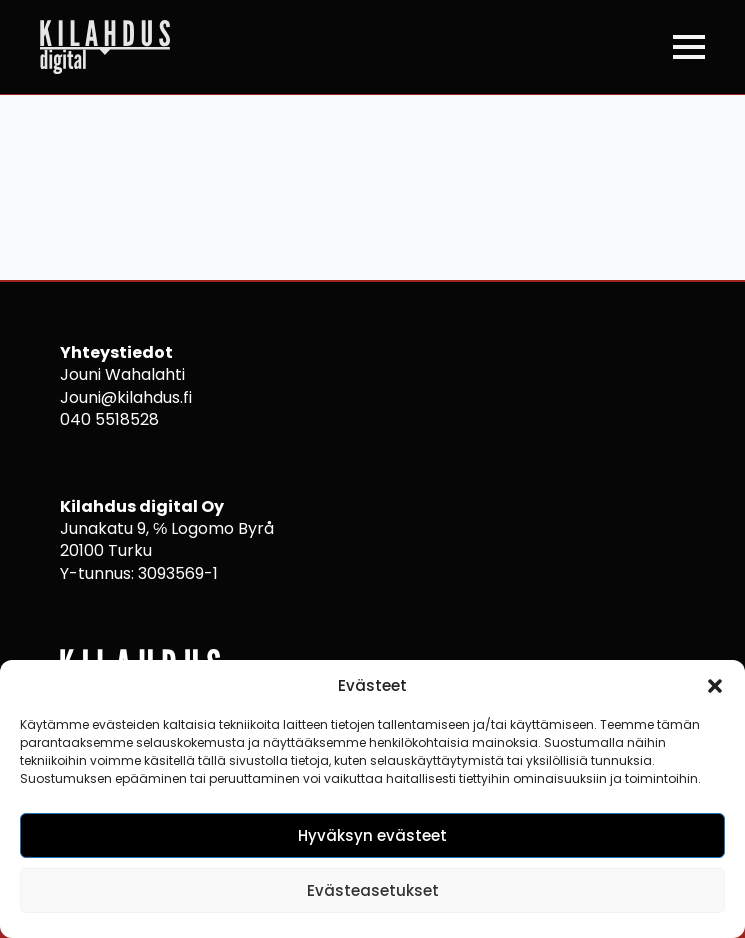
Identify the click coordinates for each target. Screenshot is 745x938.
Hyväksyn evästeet (372, 835)
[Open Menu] (689, 47)
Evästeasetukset (373, 890)
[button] (715, 686)
